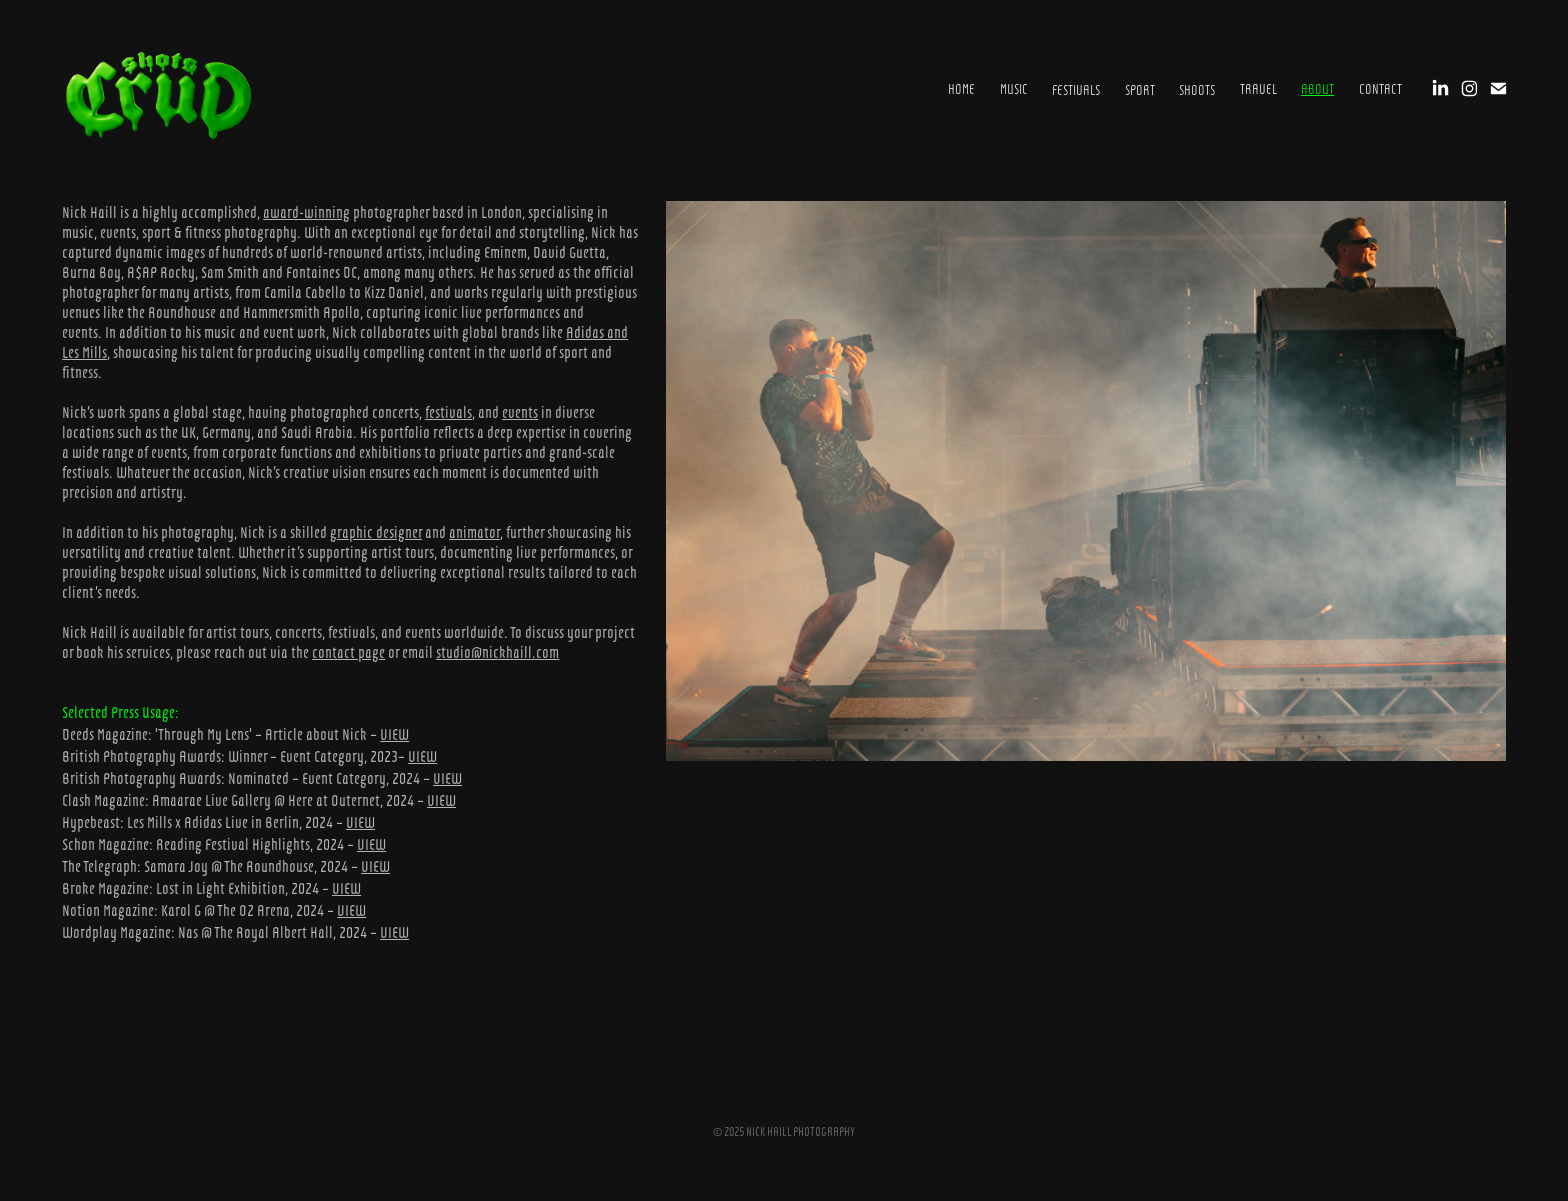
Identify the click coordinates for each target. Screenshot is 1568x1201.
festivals (448, 411)
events (520, 411)
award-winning (306, 211)
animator (474, 531)
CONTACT (1380, 88)
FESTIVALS (1076, 89)
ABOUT (1317, 88)
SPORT (1140, 89)
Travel (1258, 88)
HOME (961, 88)
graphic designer (376, 531)
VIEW (394, 733)
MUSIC (1014, 88)
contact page (348, 651)
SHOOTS (1197, 89)
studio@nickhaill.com (497, 651)
